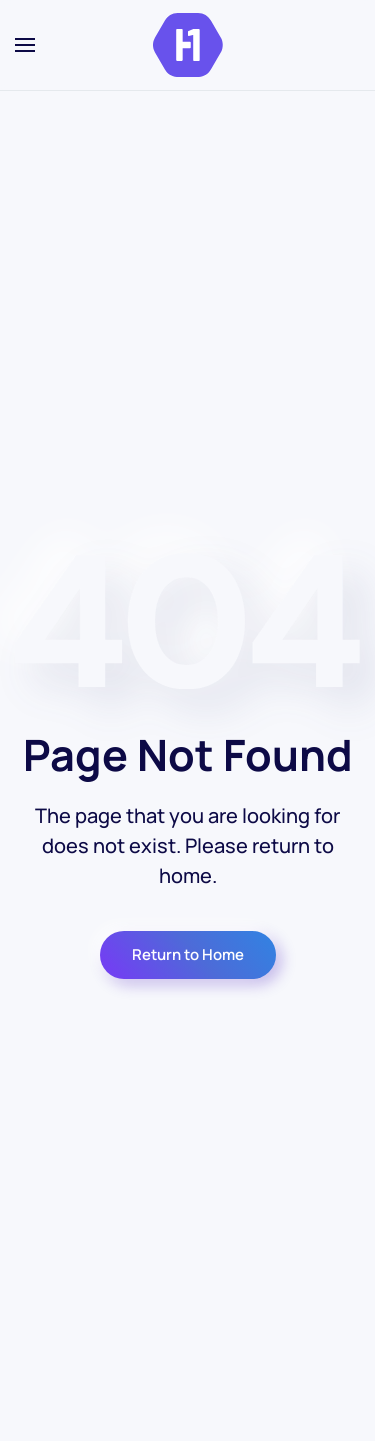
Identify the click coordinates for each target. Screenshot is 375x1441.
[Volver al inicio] (188, 45)
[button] (25, 45)
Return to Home (188, 954)
